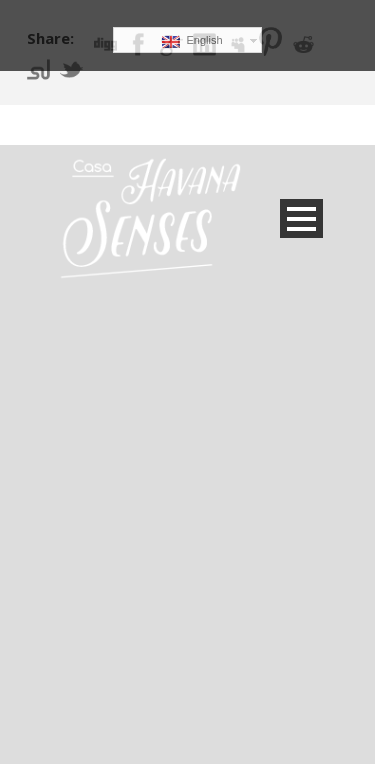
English (192, 41)
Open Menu (301, 218)
